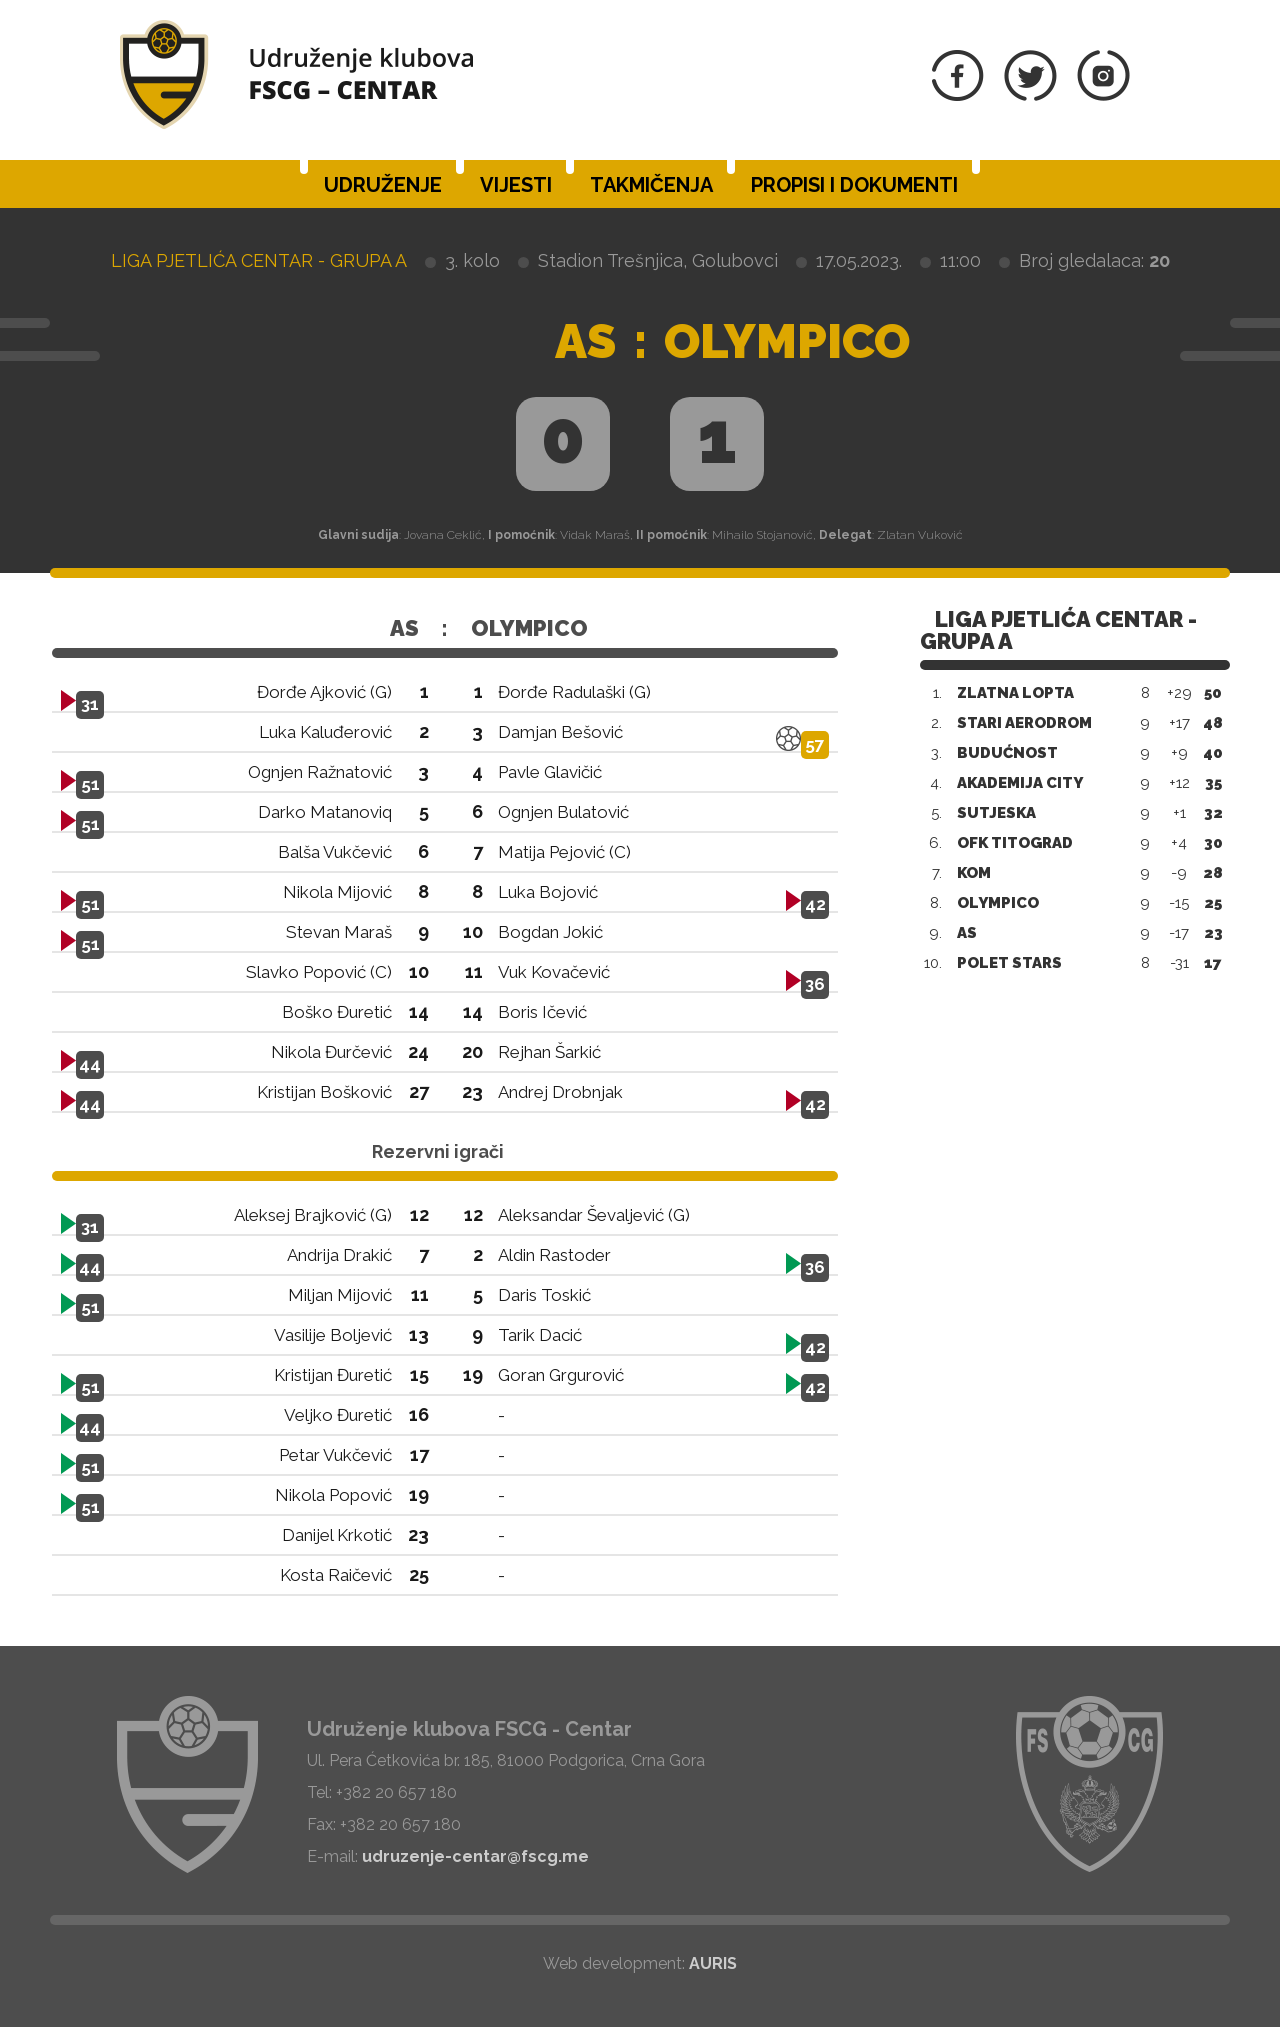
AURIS (713, 1963)
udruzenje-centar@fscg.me (475, 1856)
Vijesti (516, 185)
